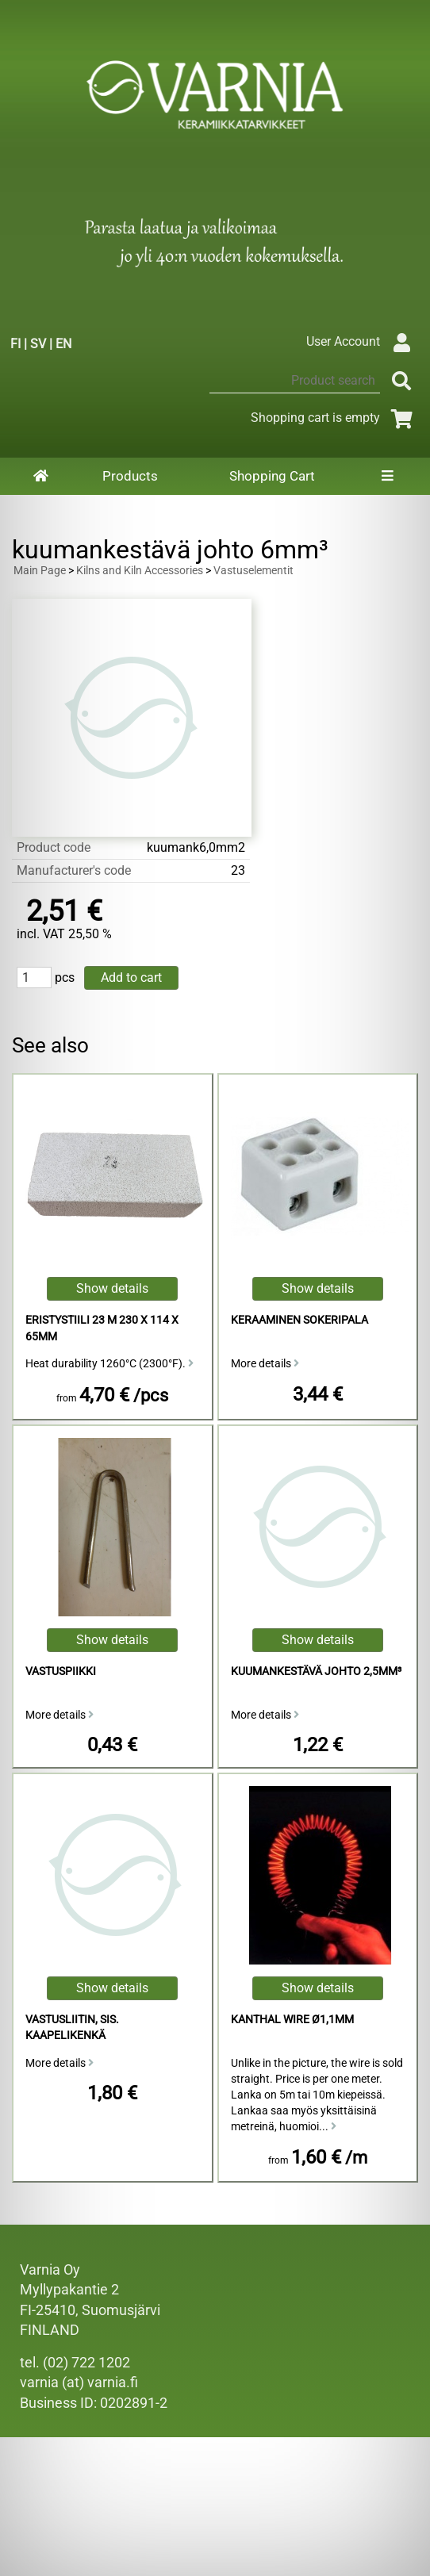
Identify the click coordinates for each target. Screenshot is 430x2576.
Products (130, 476)
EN (63, 343)
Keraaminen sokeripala (299, 1320)
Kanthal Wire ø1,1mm (292, 2019)
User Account (362, 341)
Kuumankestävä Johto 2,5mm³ (316, 1671)
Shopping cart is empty (334, 417)
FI (15, 343)
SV (38, 343)
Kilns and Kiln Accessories (139, 570)
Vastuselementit (253, 570)
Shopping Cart (272, 476)
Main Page (39, 570)
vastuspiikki (60, 1671)
